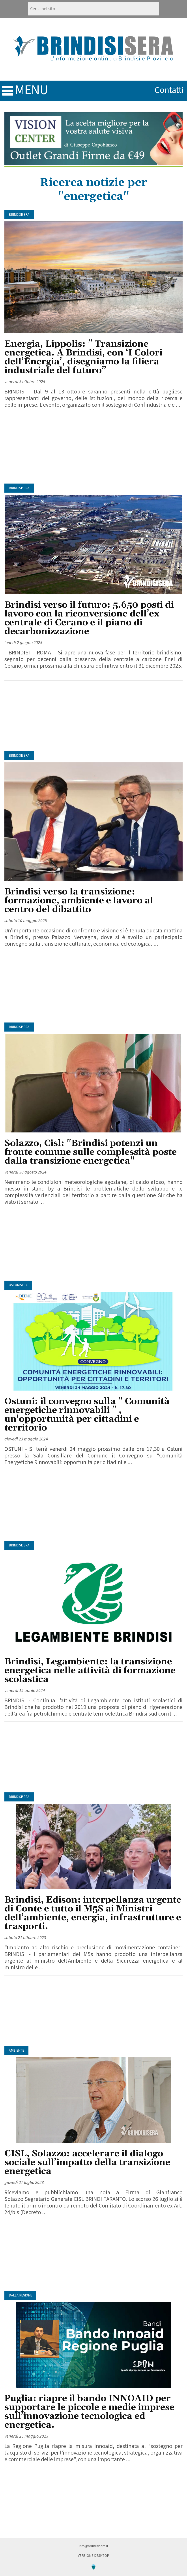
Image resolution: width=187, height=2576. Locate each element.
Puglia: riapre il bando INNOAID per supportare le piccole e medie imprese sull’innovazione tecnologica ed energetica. (89, 2412)
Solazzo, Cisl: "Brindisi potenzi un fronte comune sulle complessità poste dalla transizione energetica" (90, 1152)
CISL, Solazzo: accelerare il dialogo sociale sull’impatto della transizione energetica (87, 2162)
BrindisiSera (19, 214)
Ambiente (16, 2050)
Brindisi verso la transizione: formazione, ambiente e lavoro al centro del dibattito (78, 900)
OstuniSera (18, 1285)
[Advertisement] (93, 448)
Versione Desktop (93, 2555)
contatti (169, 90)
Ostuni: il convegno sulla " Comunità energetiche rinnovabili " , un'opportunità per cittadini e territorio (87, 1415)
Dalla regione (20, 2295)
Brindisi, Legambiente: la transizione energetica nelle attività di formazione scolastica (90, 1670)
